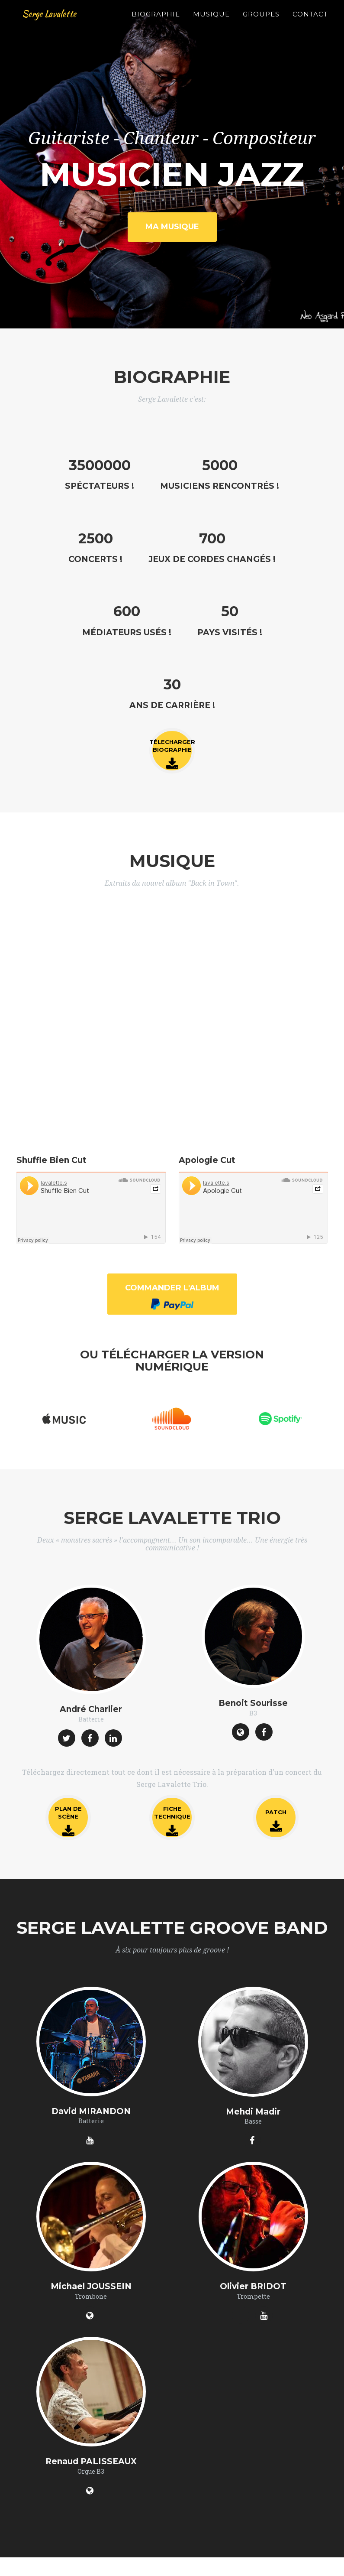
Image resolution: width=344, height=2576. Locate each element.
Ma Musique (172, 226)
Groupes (261, 24)
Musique (211, 24)
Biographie (156, 24)
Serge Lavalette (57, 23)
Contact (310, 24)
